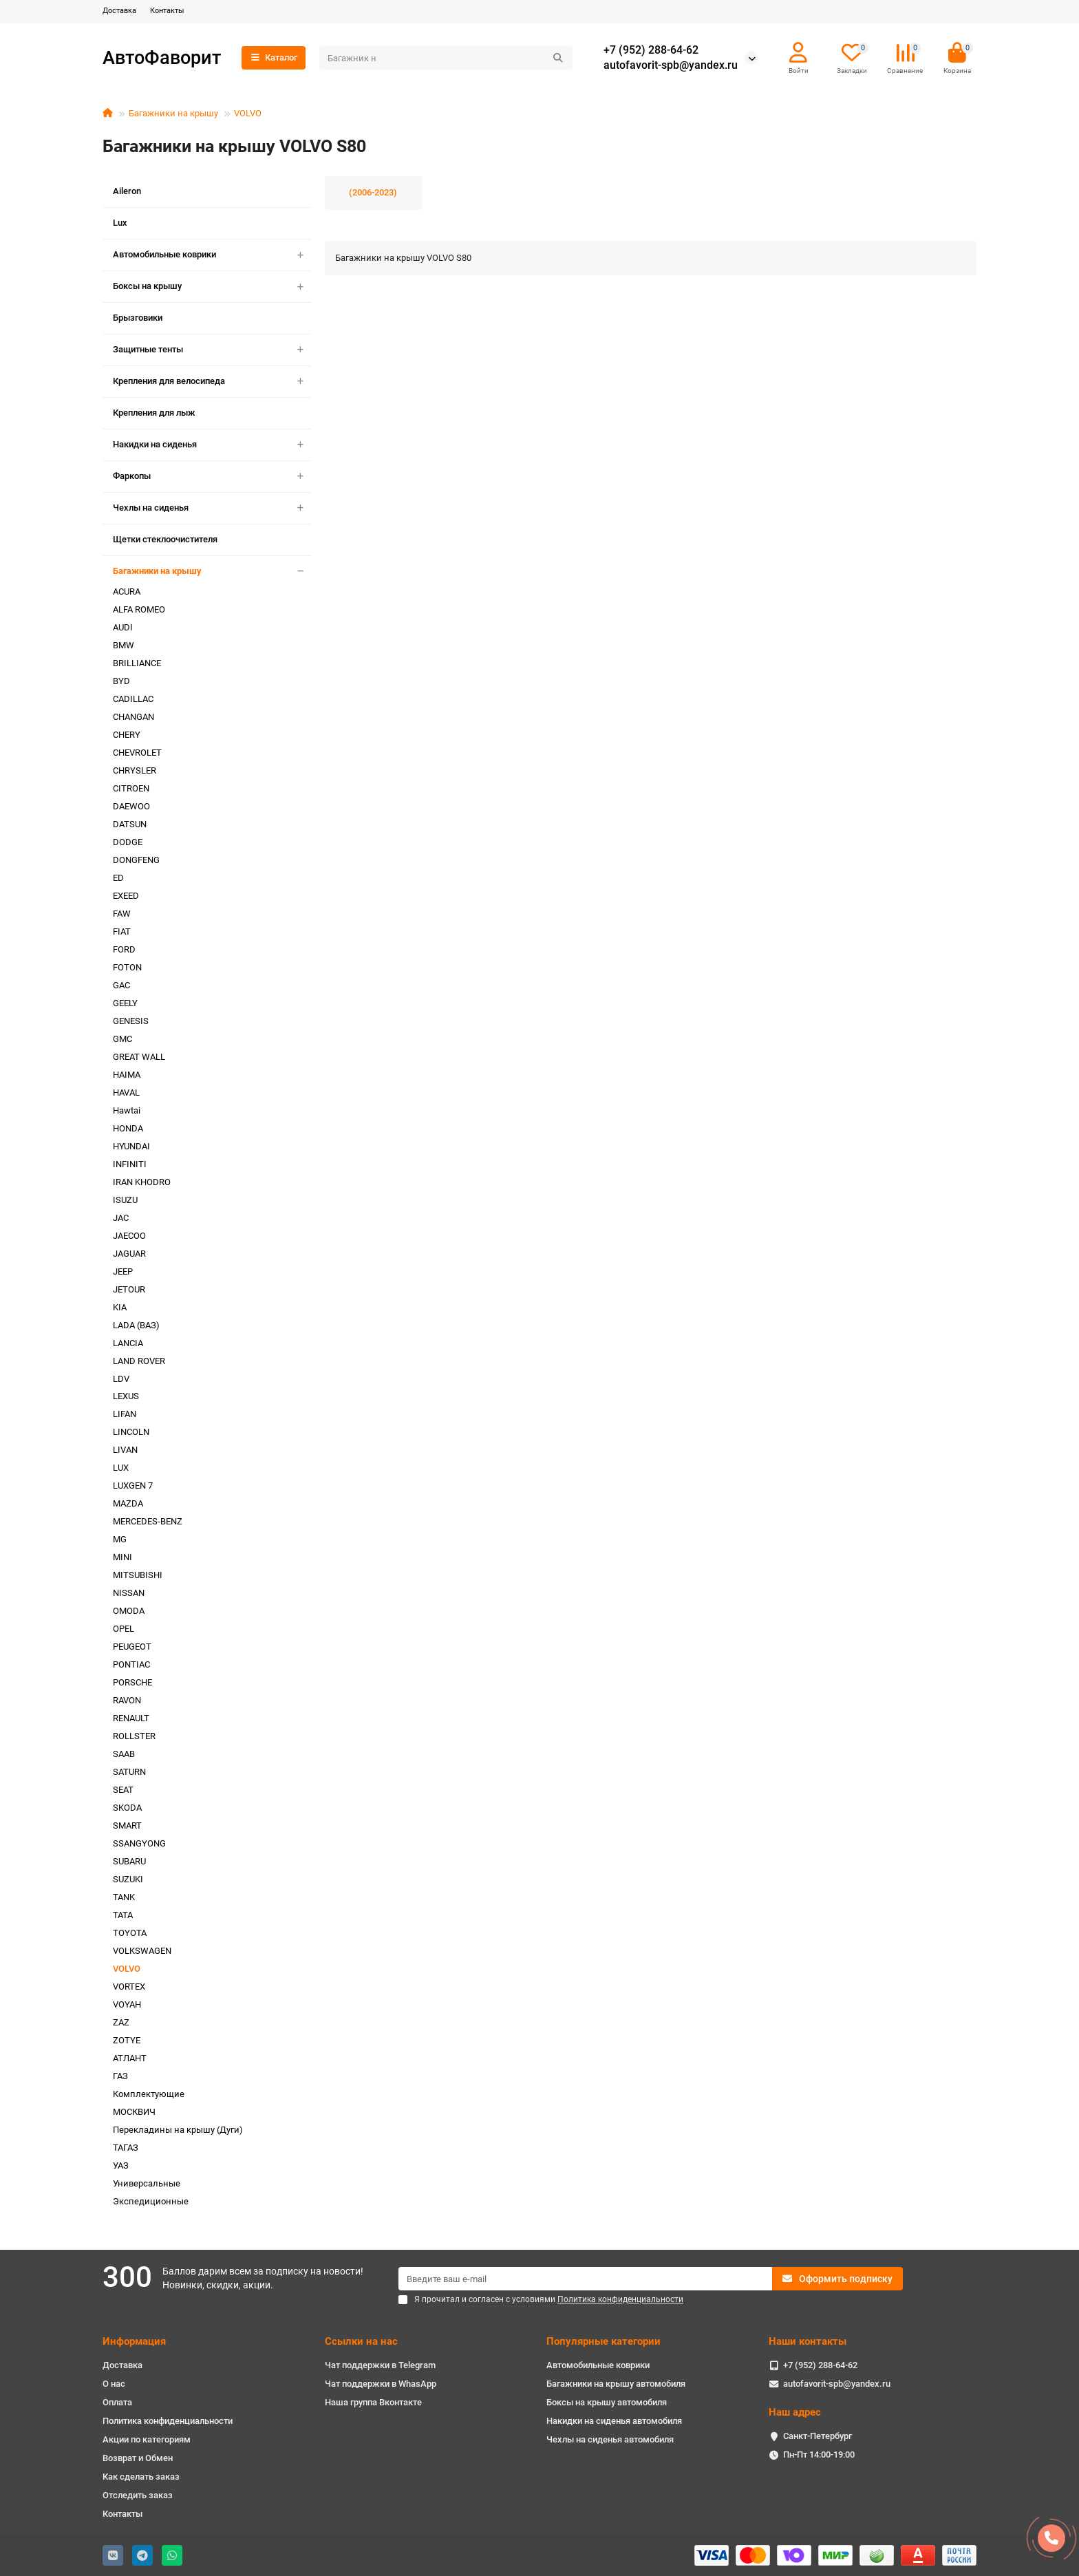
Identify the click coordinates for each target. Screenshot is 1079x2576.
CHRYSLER (134, 770)
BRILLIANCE (137, 663)
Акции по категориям (147, 2439)
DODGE (127, 842)
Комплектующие (148, 2094)
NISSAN (129, 1593)
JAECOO (129, 1236)
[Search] (446, 58)
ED (118, 878)
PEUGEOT (132, 1646)
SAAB (124, 1754)
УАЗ (121, 2165)
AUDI (123, 627)
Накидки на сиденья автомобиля (614, 2421)
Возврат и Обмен (138, 2458)
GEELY (125, 1003)
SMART (127, 1825)
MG (120, 1539)
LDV (121, 1379)
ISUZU (125, 1200)
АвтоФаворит (162, 57)
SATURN (129, 1772)
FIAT (122, 931)
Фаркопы (212, 476)
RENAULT (131, 1718)
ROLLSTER (134, 1736)
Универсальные (146, 2183)
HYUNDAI (131, 1146)
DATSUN (130, 824)
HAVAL (126, 1092)
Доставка (119, 10)
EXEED (126, 896)
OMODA (129, 1611)
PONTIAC (131, 1664)
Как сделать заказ (141, 2476)
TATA (123, 1915)
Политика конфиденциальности (168, 2421)
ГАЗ (120, 2076)
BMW (123, 645)
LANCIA (128, 1343)
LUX (121, 1467)
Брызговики (137, 317)
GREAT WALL (139, 1057)
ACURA (126, 591)
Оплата (117, 2402)
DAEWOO (131, 806)
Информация (134, 2341)
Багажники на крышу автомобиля (615, 2383)
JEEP (123, 1271)
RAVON (127, 1700)
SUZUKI (128, 1879)
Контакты (167, 10)
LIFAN (124, 1414)
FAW (122, 913)
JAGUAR (129, 1253)
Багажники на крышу (173, 113)
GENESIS (131, 1021)
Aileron (127, 191)
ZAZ (121, 2022)
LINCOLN (131, 1432)
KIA (120, 1307)
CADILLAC (133, 699)
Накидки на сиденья (212, 445)
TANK (124, 1897)
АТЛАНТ (130, 2058)
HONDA (128, 1128)
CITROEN (131, 788)
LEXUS (126, 1396)
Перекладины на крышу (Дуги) (178, 2130)
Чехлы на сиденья (212, 508)
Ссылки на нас (361, 2341)
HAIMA (126, 1074)
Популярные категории (603, 2341)
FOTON (127, 967)
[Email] (585, 2278)
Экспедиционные (151, 2201)
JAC (121, 1218)
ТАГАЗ (125, 2147)
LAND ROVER (139, 1361)
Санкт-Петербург (817, 2436)
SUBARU (129, 1861)
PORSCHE (132, 1682)
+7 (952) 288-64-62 (650, 50)
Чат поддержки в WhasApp (380, 2383)
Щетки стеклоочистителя (165, 539)
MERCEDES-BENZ (147, 1521)
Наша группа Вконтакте (373, 2402)
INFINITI (130, 1164)
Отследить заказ (138, 2495)
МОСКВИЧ (134, 2112)
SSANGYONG (139, 1843)
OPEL (123, 1629)
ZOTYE (126, 2040)
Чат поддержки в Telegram (380, 2365)
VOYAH (127, 2004)
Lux (120, 222)
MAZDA (128, 1503)
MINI (122, 1557)
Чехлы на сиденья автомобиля (610, 2439)
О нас (114, 2383)
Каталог (273, 57)
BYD (121, 681)
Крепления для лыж (154, 412)
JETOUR (129, 1289)
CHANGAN (133, 717)
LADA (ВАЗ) (136, 1325)
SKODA (127, 1807)
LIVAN (125, 1450)
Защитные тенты (212, 350)
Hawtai (126, 1110)
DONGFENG (136, 860)
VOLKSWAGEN (142, 1951)
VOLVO (247, 113)
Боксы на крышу (212, 286)
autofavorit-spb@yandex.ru (670, 65)
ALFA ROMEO (139, 609)
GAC (121, 985)
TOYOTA (130, 1933)
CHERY (126, 735)
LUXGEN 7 (133, 1485)
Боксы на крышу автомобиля (606, 2402)
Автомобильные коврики (212, 255)
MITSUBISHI (137, 1575)
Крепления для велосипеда (212, 381)
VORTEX (129, 1986)
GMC (122, 1039)
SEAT (123, 1790)
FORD (124, 949)
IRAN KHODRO (142, 1182)
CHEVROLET (137, 752)
